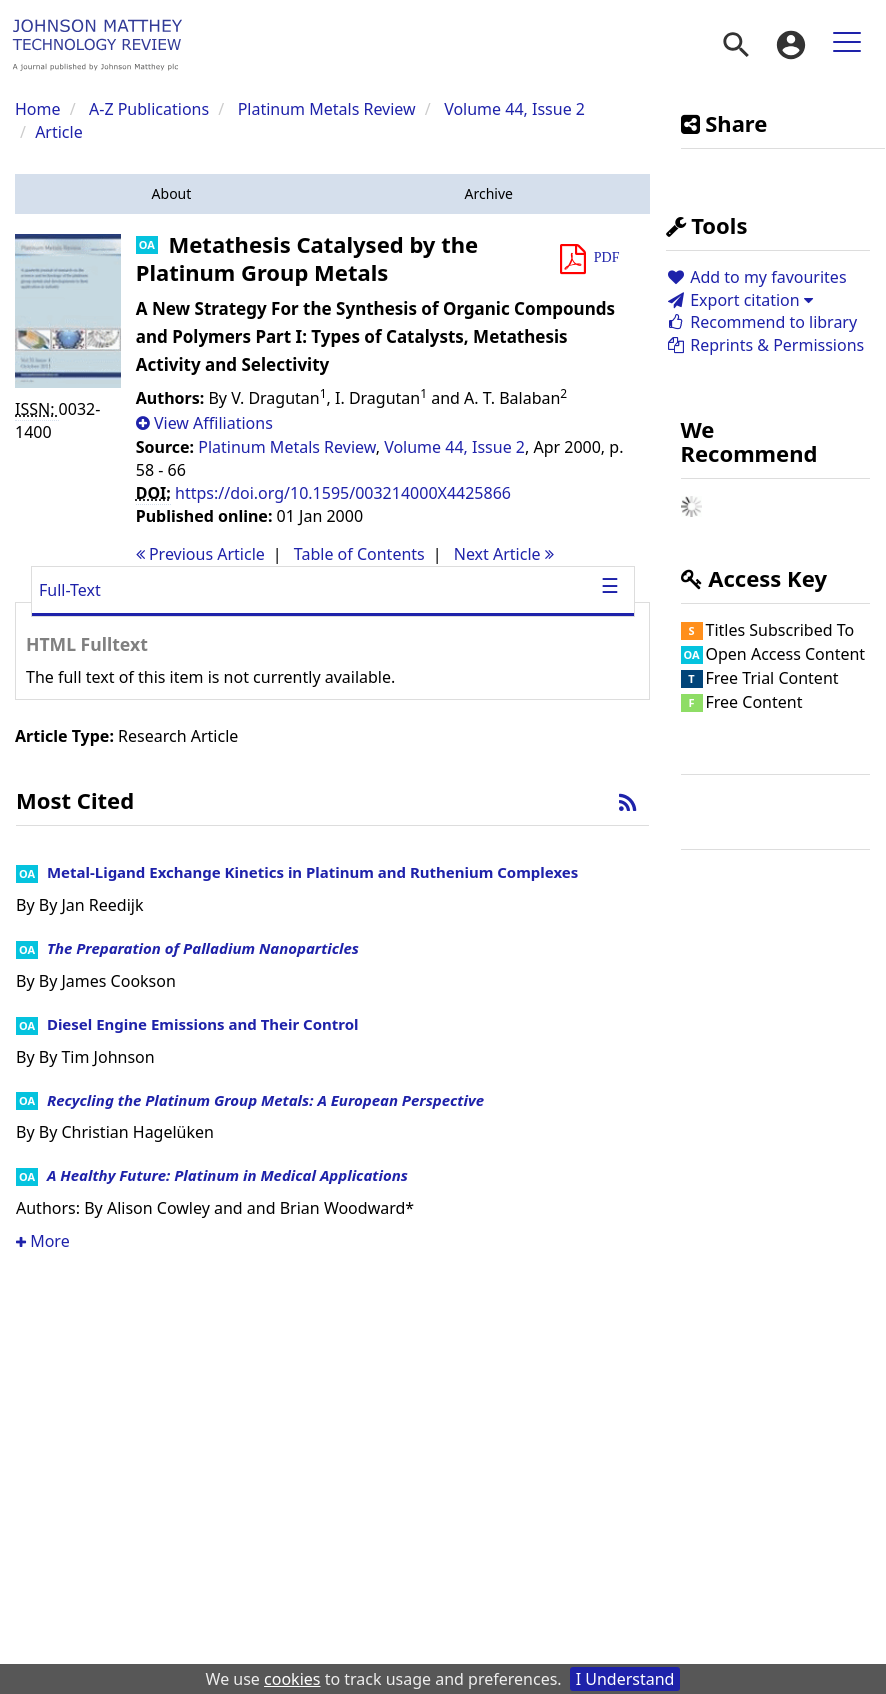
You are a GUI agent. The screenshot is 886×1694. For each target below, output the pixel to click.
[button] (171, 194)
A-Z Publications (149, 109)
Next (504, 554)
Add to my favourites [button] (756, 277)
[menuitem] (736, 45)
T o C (359, 554)
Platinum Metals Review (327, 109)
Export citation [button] (739, 300)
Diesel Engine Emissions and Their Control (203, 1024)
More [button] (43, 1241)
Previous (200, 554)
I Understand (625, 1679)
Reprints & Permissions (765, 345)
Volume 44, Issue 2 (514, 109)
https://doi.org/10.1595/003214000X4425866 (343, 493)
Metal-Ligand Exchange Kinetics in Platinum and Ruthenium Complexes (312, 872)
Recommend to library (762, 322)
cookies (292, 1679)
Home (38, 109)
